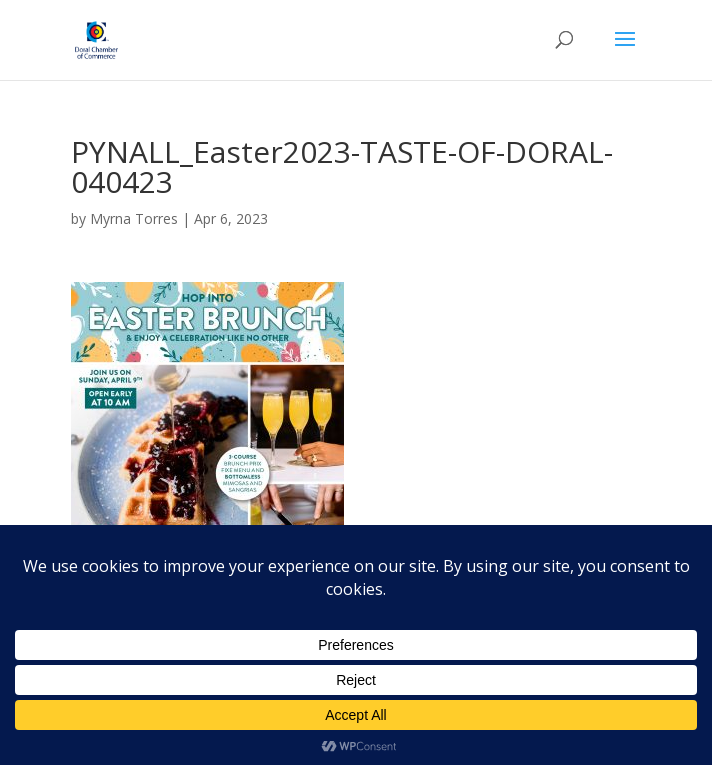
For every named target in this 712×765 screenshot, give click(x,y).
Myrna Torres (134, 218)
